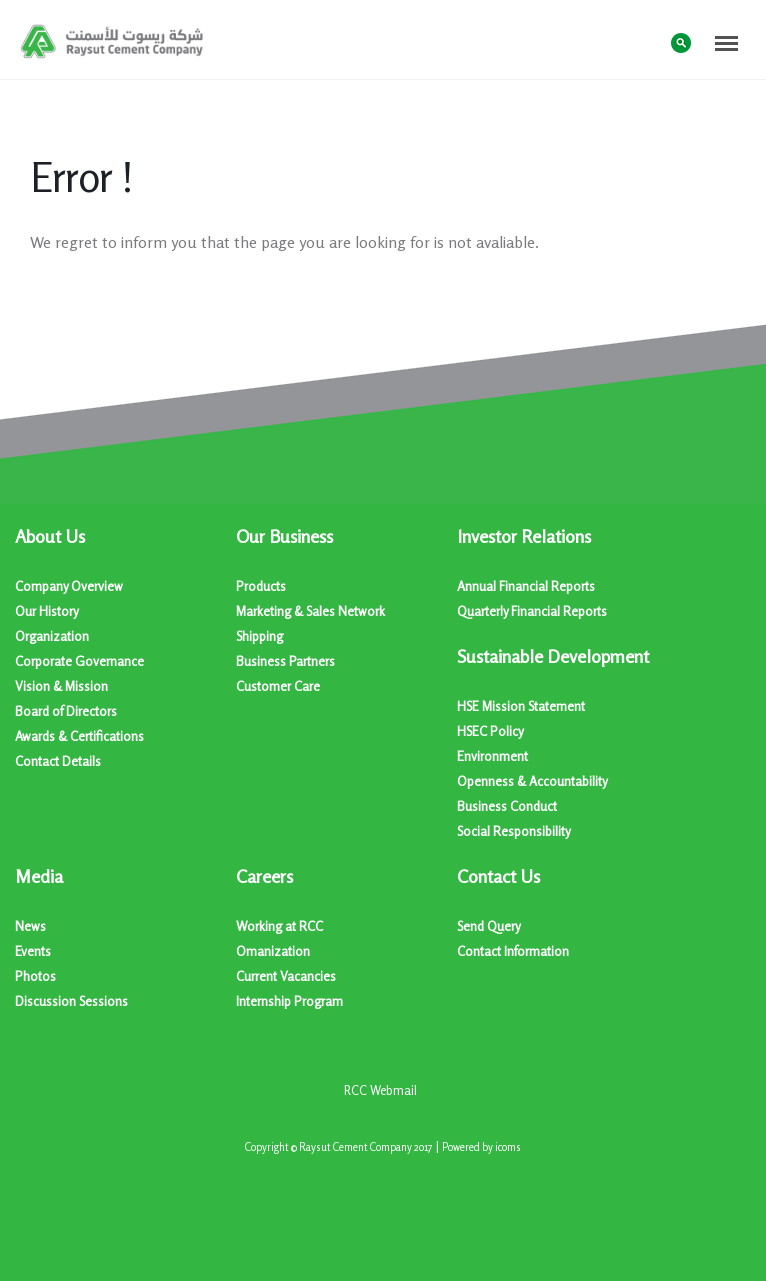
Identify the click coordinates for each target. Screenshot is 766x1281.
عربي (641, 41)
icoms (508, 1147)
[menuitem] (125, 649)
